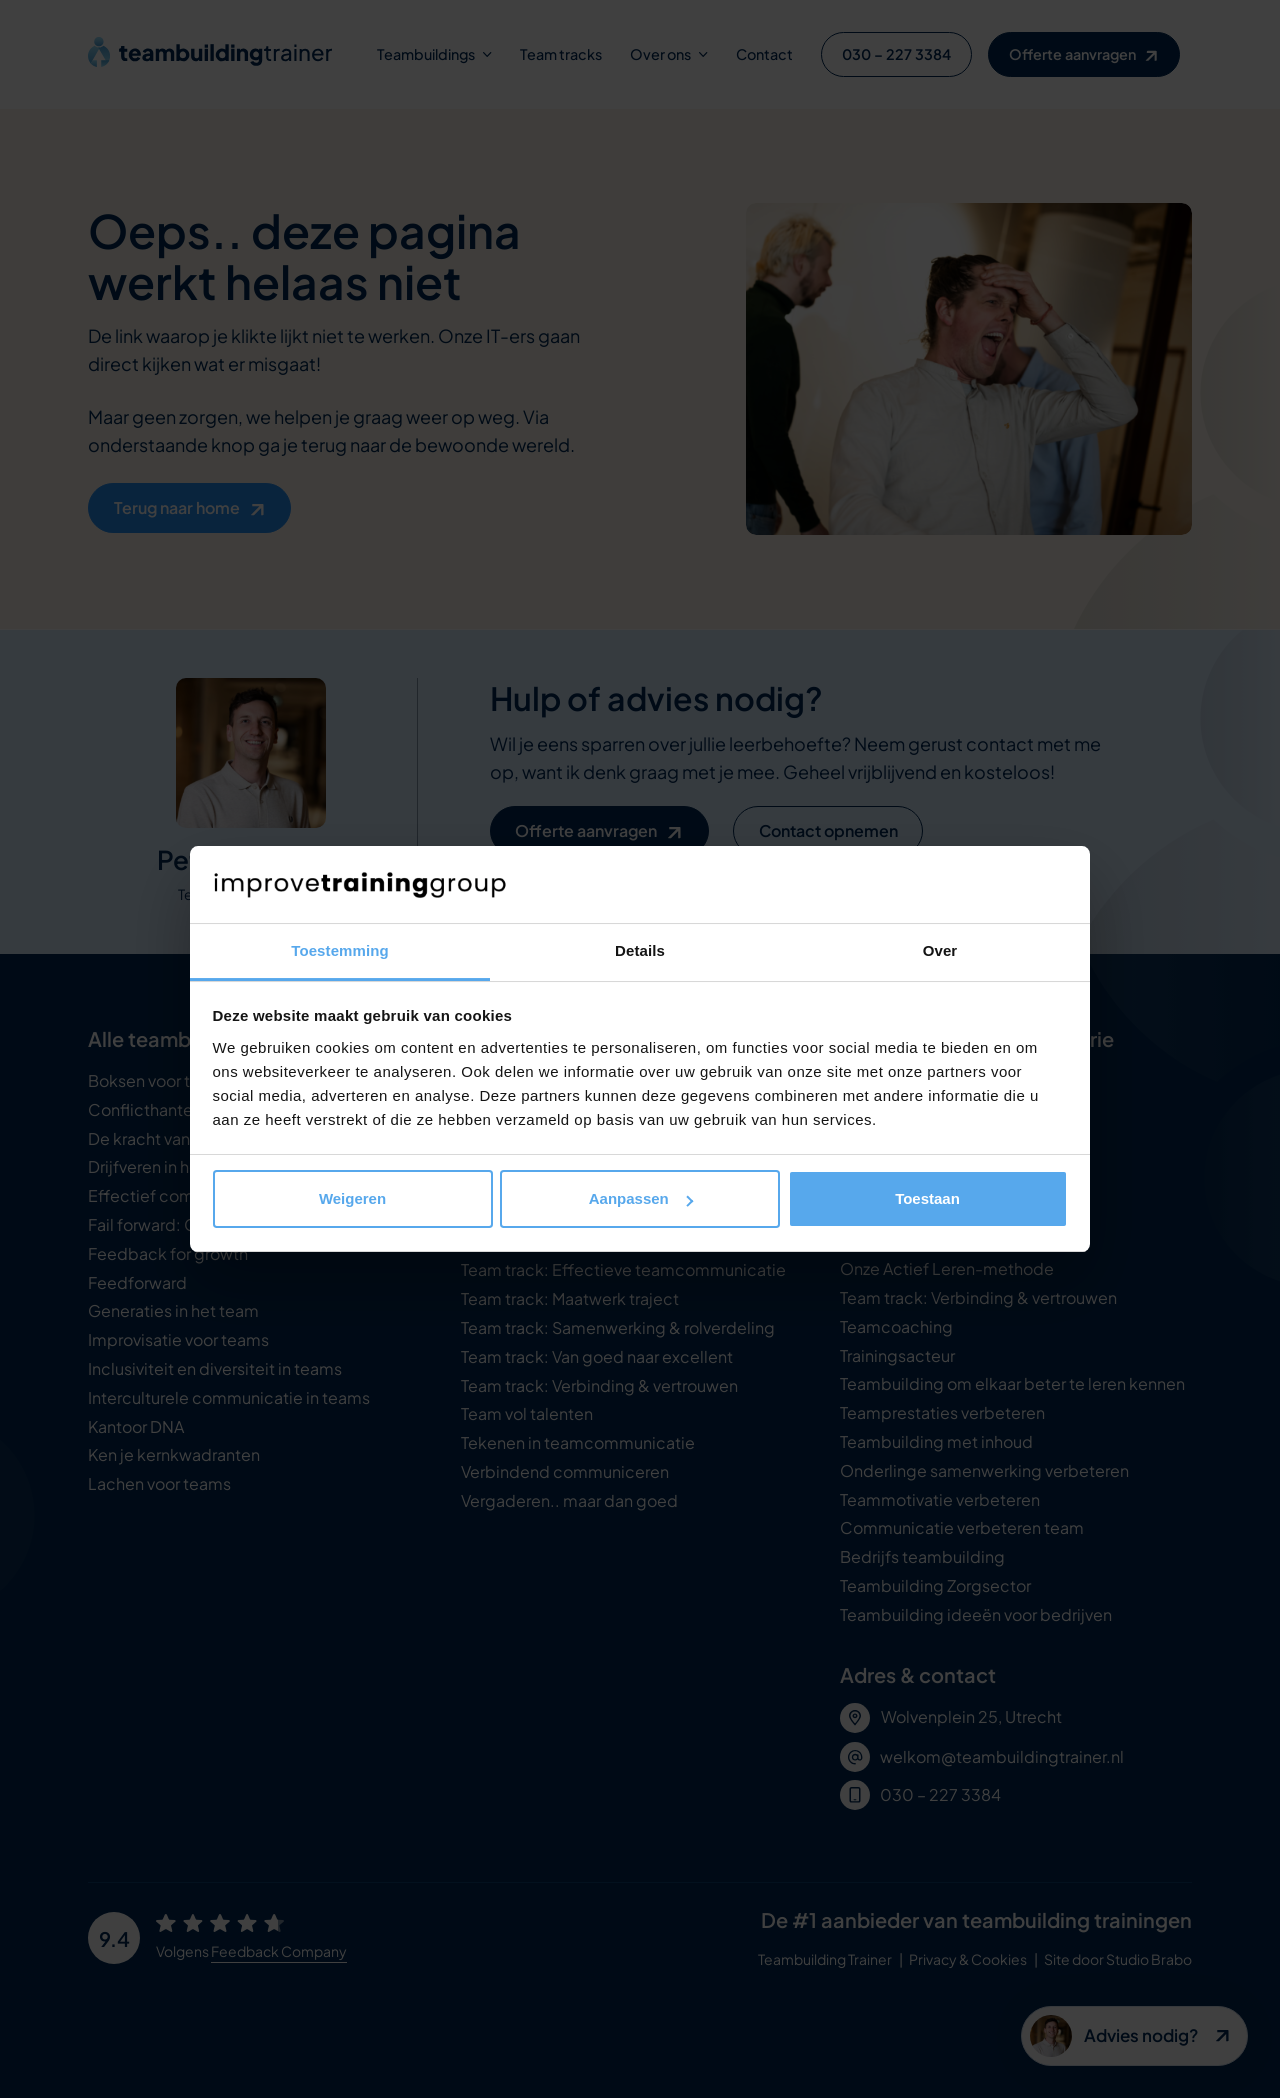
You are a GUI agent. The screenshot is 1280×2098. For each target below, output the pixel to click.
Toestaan (927, 1198)
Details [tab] (640, 950)
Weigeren (352, 1198)
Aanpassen (641, 1198)
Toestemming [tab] (340, 950)
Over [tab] (940, 950)
